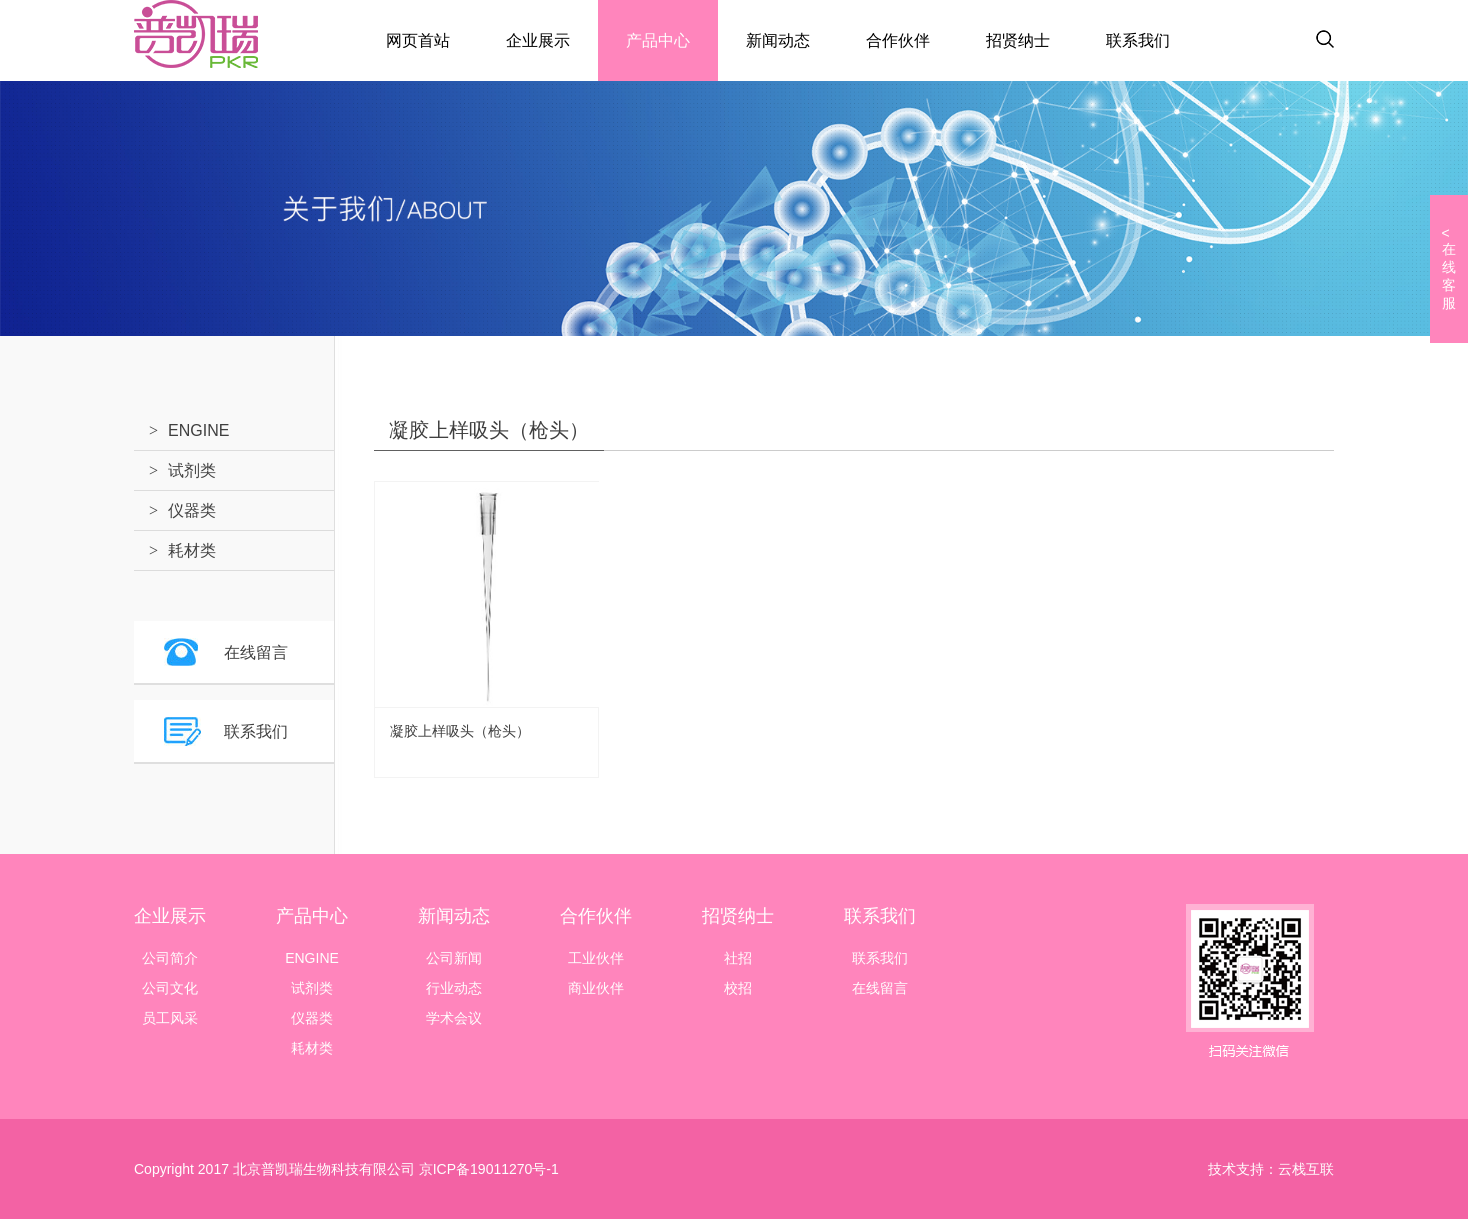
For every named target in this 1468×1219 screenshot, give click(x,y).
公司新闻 (454, 958)
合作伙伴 (898, 40)
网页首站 (418, 40)
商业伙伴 (596, 988)
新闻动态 (778, 40)
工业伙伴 (596, 958)
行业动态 (454, 988)
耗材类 (192, 550)
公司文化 (170, 988)
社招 (738, 958)
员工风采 (170, 1018)
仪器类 (192, 510)
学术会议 (454, 1018)
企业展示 (538, 40)
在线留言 (256, 652)
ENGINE (198, 430)
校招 (738, 988)
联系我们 (1138, 40)
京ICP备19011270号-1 (487, 1169)
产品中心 (658, 40)
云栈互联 (1306, 1169)
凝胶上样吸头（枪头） (460, 731)
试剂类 (192, 470)
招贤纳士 (1018, 40)
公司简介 (170, 958)
